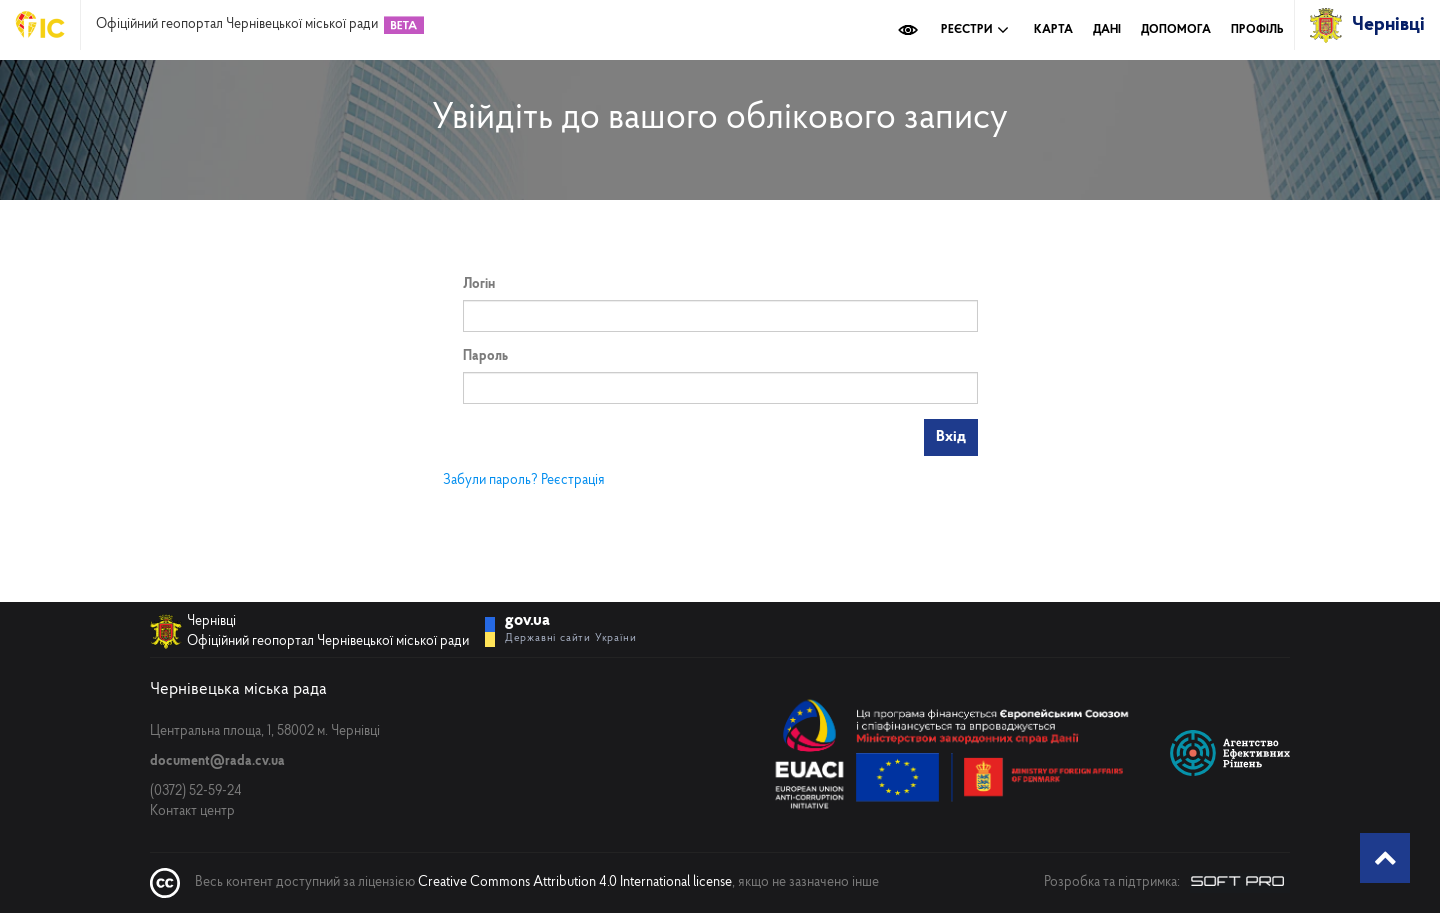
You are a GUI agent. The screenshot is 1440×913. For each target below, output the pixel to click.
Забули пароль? (490, 480)
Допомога (1176, 30)
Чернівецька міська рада (238, 689)
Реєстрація (573, 480)
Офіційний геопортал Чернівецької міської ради (237, 25)
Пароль (485, 356)
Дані (1107, 30)
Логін (479, 284)
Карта (1053, 30)
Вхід (951, 437)
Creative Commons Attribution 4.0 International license (575, 882)
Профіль (1257, 30)
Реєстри (975, 30)
